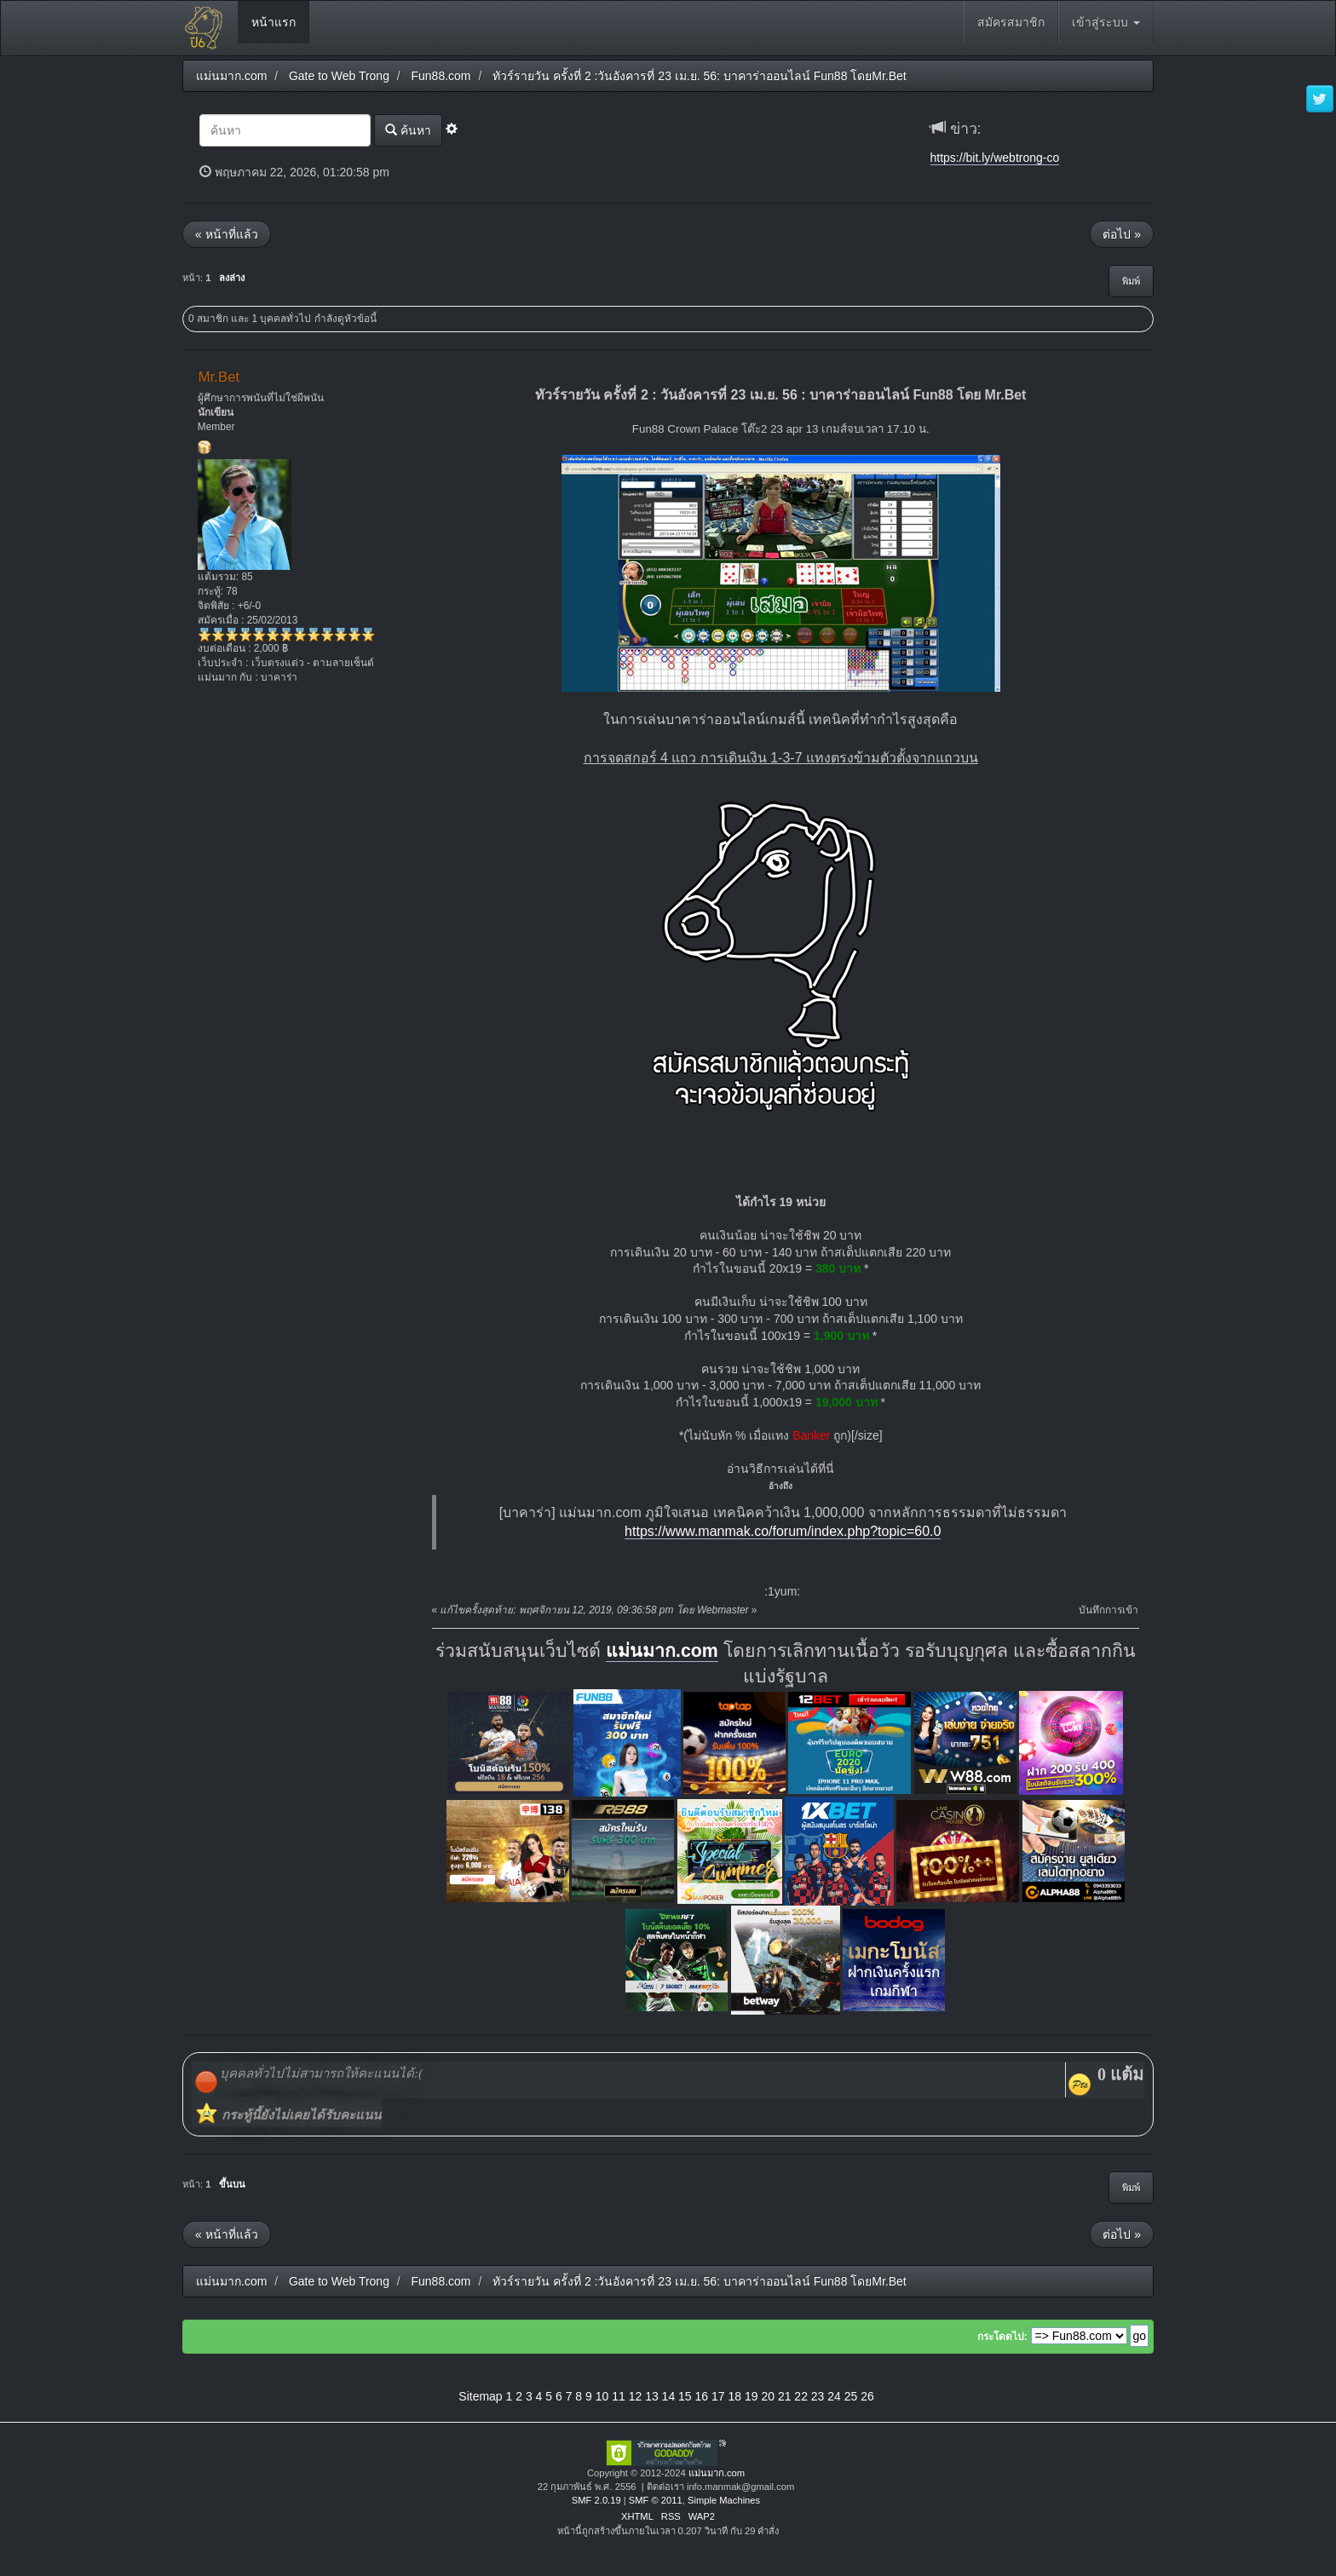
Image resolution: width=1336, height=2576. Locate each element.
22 (801, 2396)
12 (635, 2396)
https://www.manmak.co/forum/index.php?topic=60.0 (783, 1531)
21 (785, 2396)
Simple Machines (724, 2500)
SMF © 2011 (655, 2500)
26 (867, 2396)
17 (718, 2396)
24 (834, 2396)
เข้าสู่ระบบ (1106, 22)
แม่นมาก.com (662, 1651)
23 (818, 2396)
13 (652, 2396)
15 (685, 2396)
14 (669, 2396)
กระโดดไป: (1002, 2337)
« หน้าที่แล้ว (226, 234)
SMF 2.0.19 (596, 2500)
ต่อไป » (1122, 234)
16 (702, 2396)
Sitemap (480, 2396)
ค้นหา (408, 130)
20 (768, 2396)
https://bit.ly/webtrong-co (995, 157)
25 (851, 2396)
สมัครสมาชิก (1011, 22)
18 (734, 2396)
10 (602, 2396)
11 (618, 2396)
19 (751, 2396)
